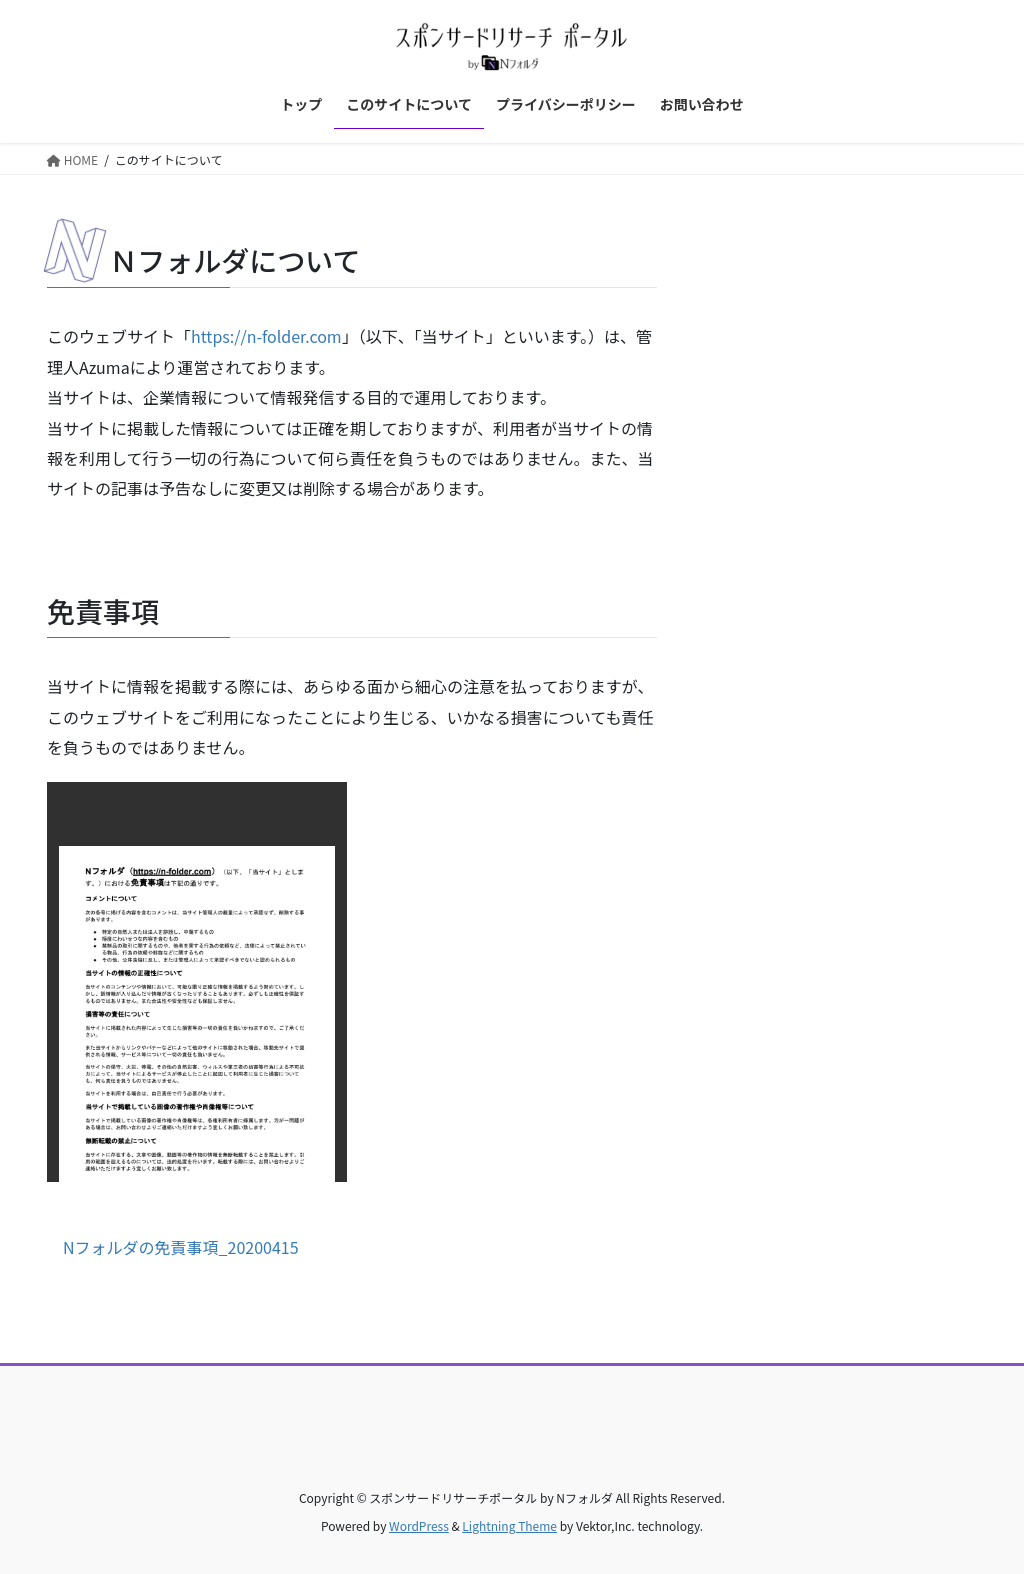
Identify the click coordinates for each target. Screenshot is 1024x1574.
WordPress (419, 1525)
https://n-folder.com (266, 336)
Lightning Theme (509, 1525)
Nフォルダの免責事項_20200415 (181, 1247)
